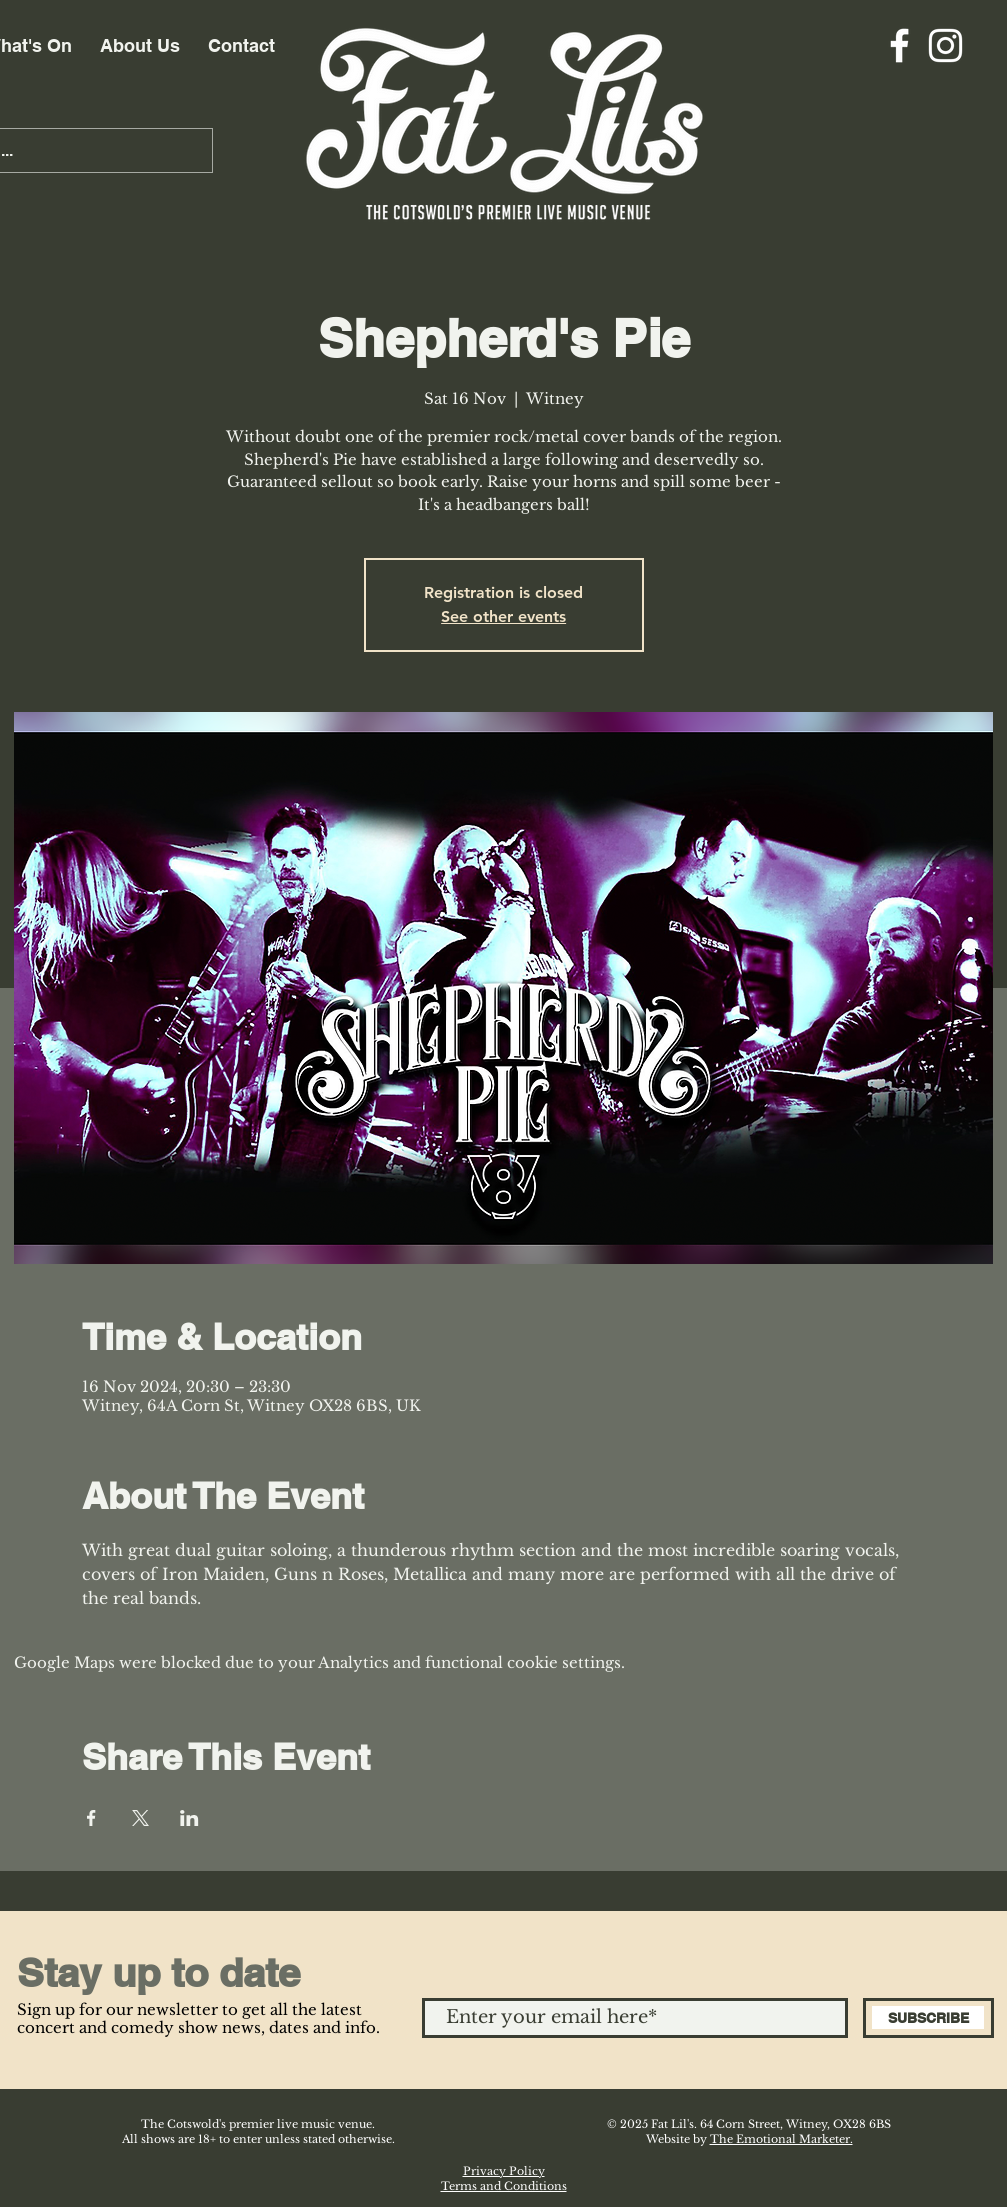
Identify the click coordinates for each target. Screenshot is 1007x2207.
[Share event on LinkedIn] (189, 1818)
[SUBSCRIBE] (928, 2018)
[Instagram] (945, 45)
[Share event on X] (140, 1818)
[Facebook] (899, 45)
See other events (503, 616)
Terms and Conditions (504, 2186)
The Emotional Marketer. (781, 2139)
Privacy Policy (504, 2171)
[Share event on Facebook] (91, 1818)
